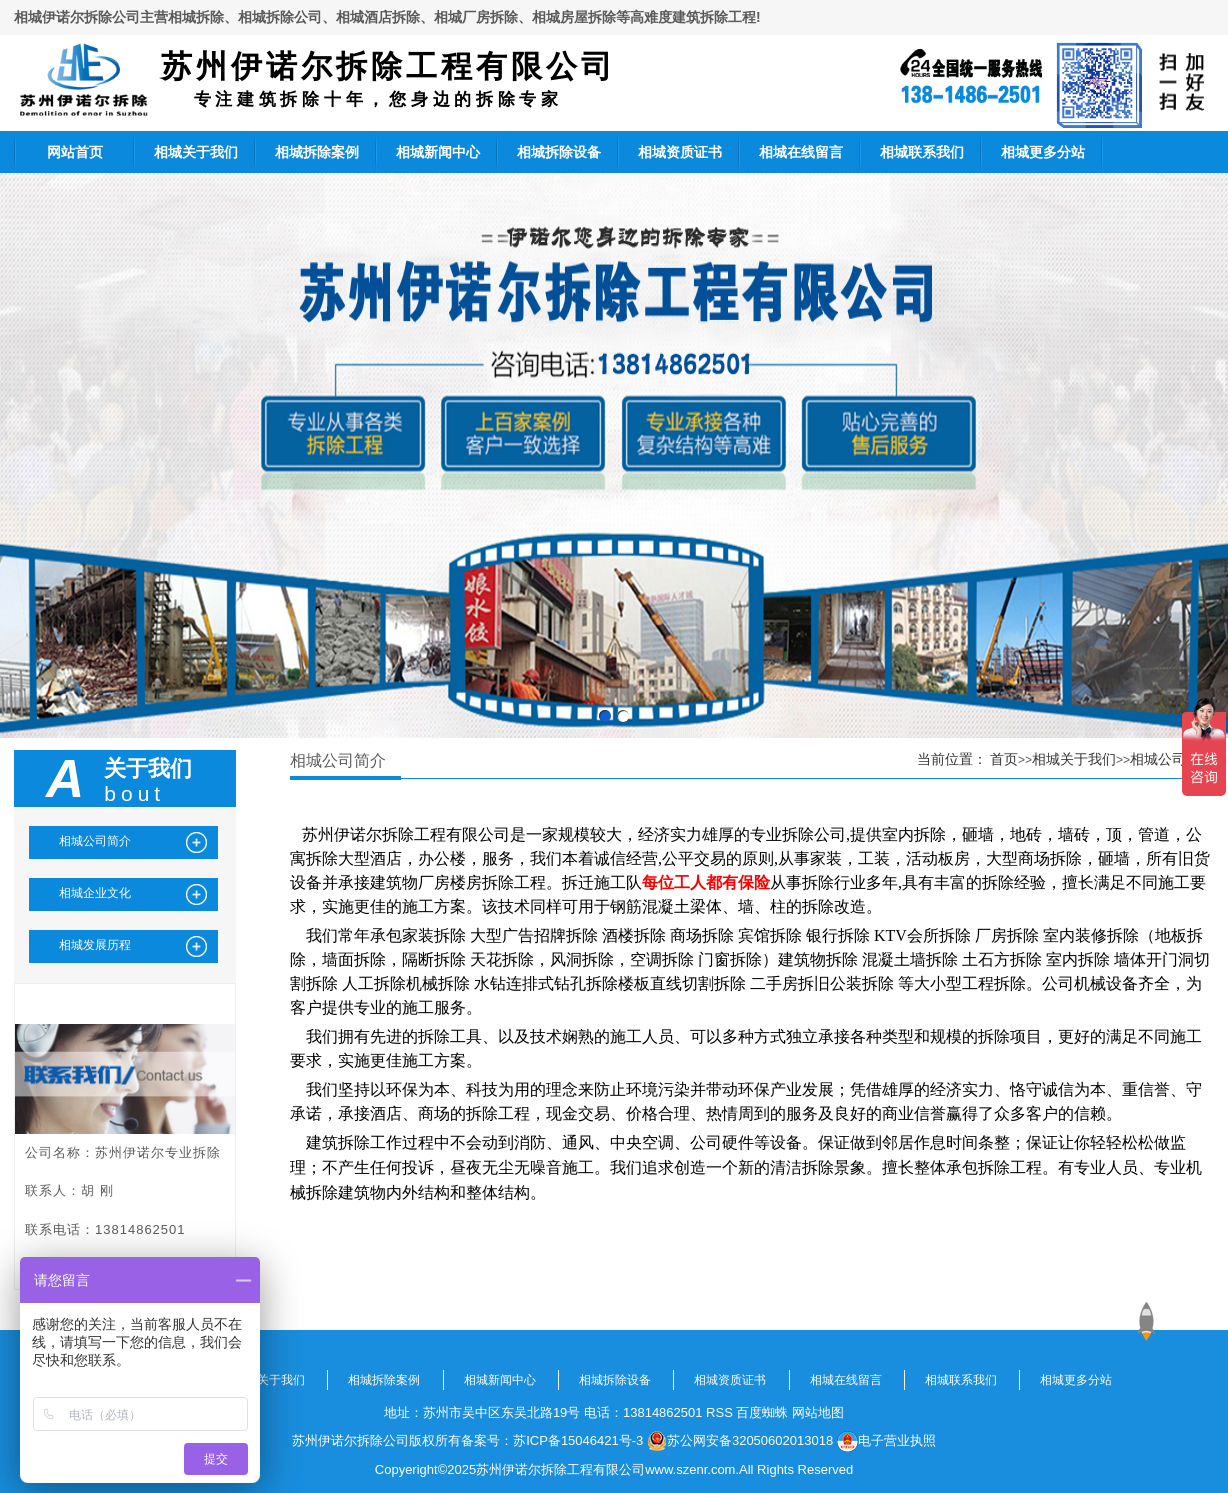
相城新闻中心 (438, 152)
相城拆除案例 (317, 152)
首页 (1004, 759)
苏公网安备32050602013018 (740, 1441)
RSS (719, 1412)
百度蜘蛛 (762, 1412)
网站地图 (818, 1412)
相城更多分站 (1043, 152)
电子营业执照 (886, 1441)
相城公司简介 (1172, 759)
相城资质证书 (680, 152)
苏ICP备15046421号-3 (578, 1440)
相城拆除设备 (559, 152)
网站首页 (75, 152)
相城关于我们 (196, 152)
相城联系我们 (922, 152)
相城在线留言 (801, 152)
